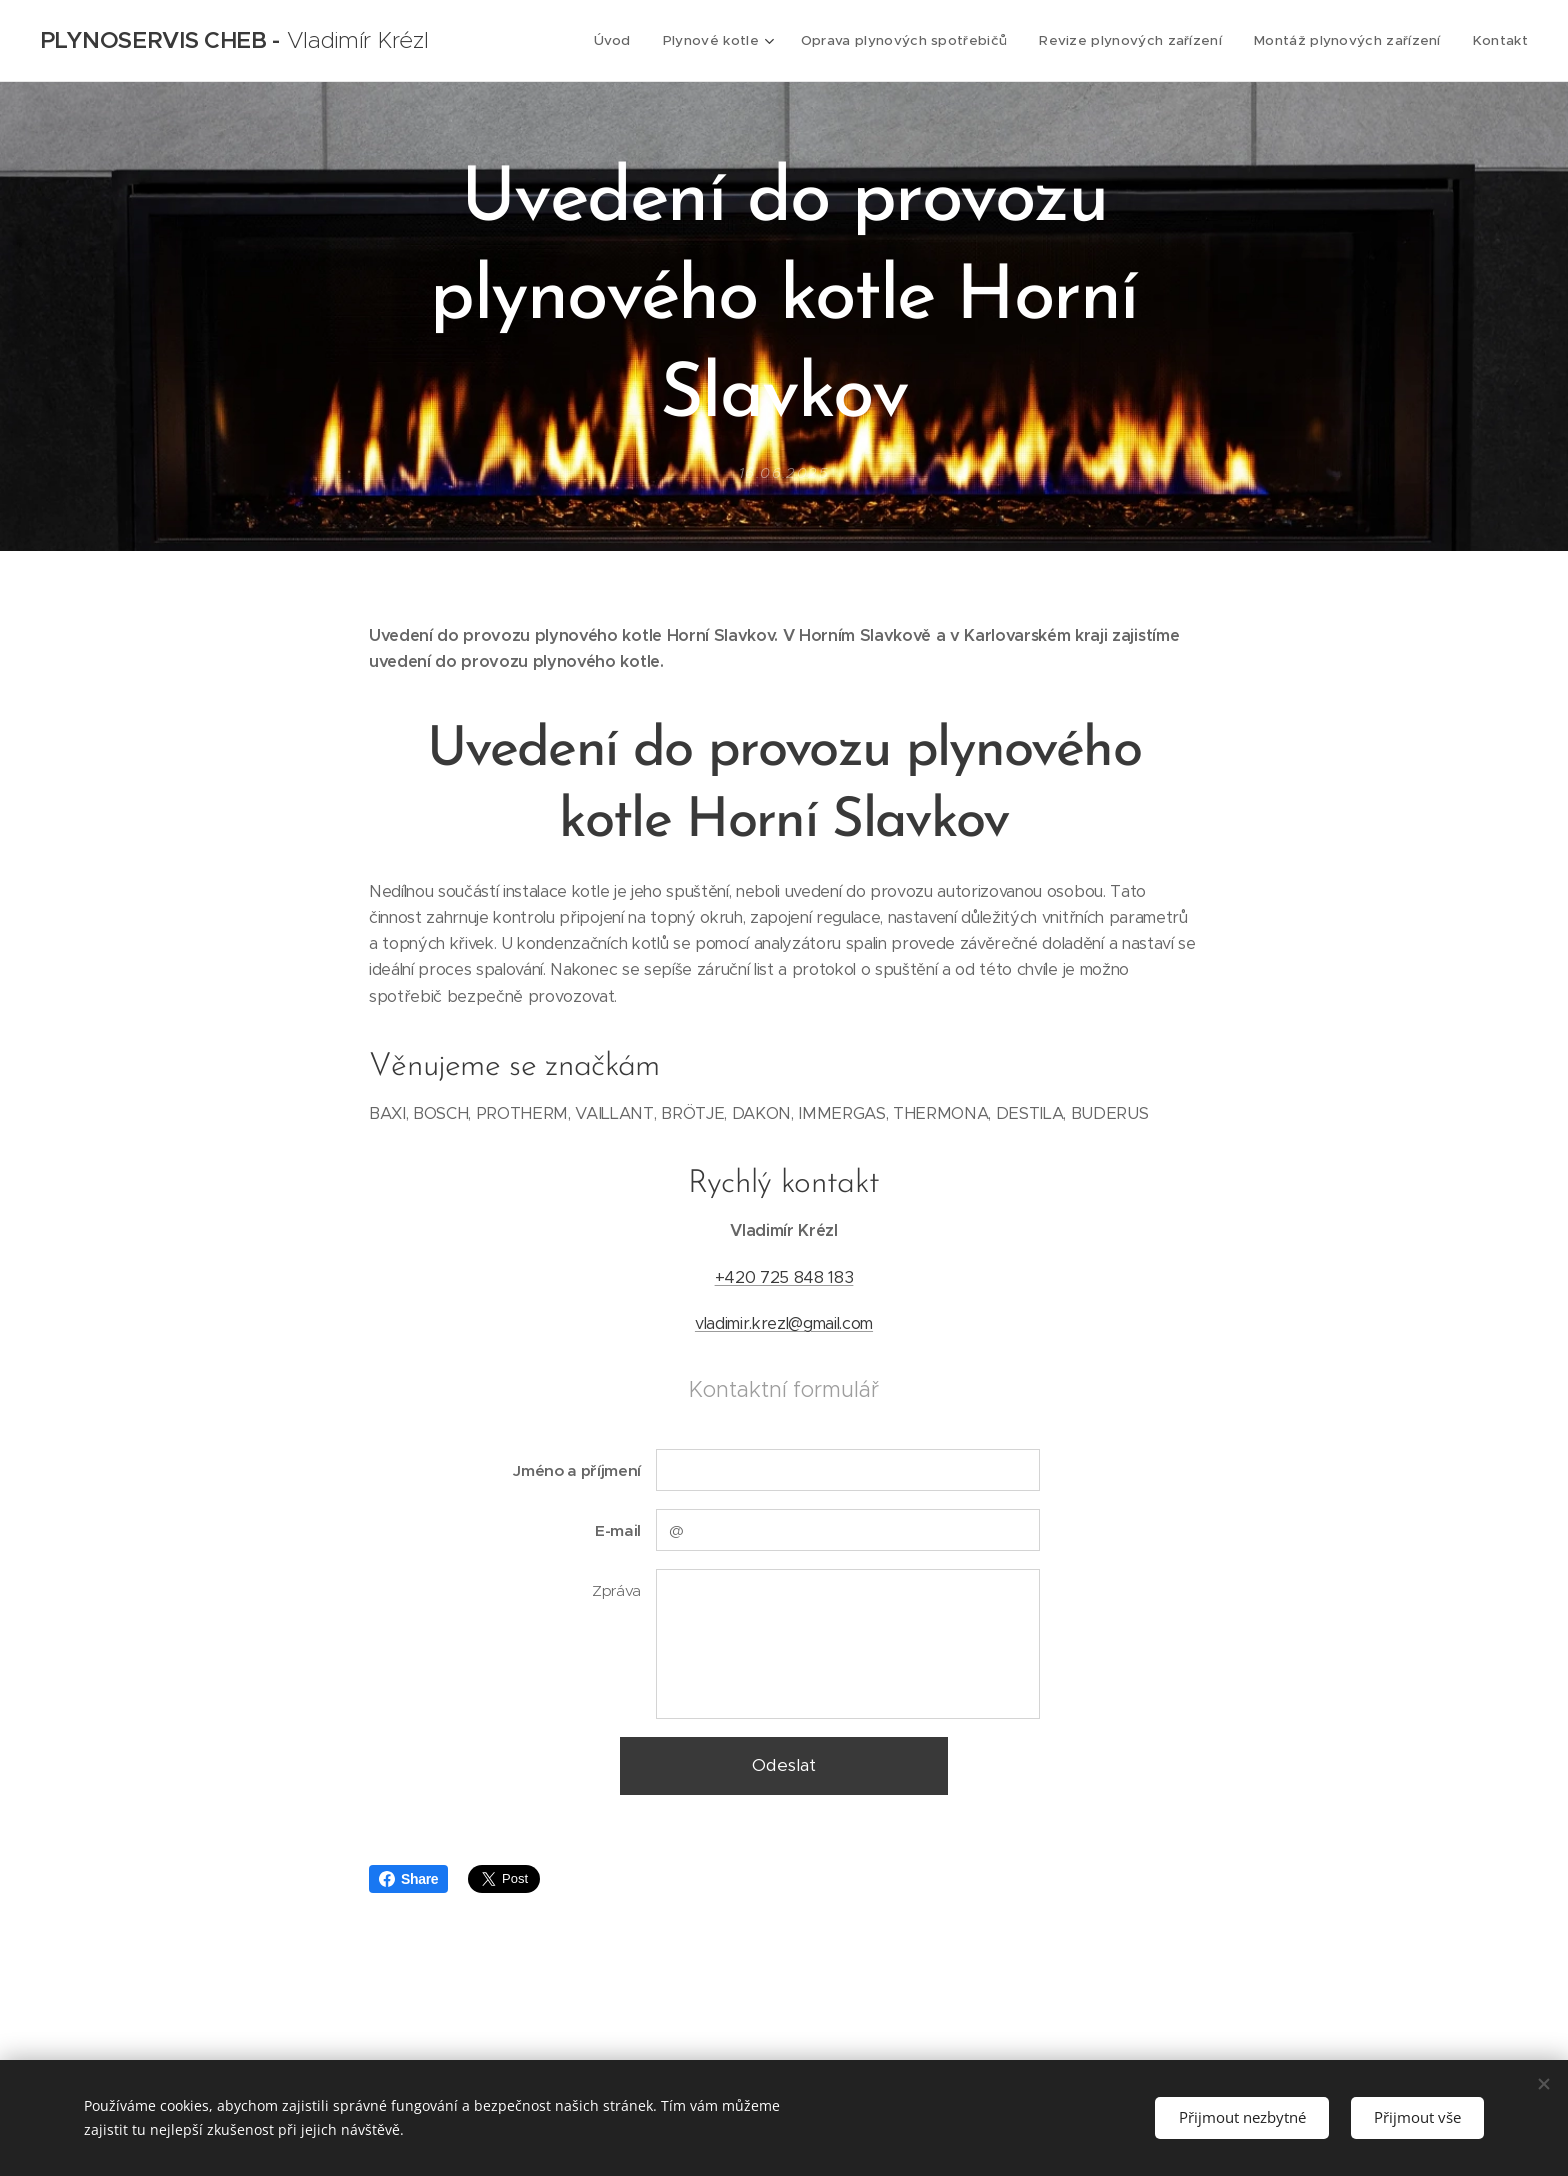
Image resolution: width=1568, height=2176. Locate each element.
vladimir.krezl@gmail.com (784, 1323)
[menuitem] (634, 41)
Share (408, 1879)
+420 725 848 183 (784, 1277)
